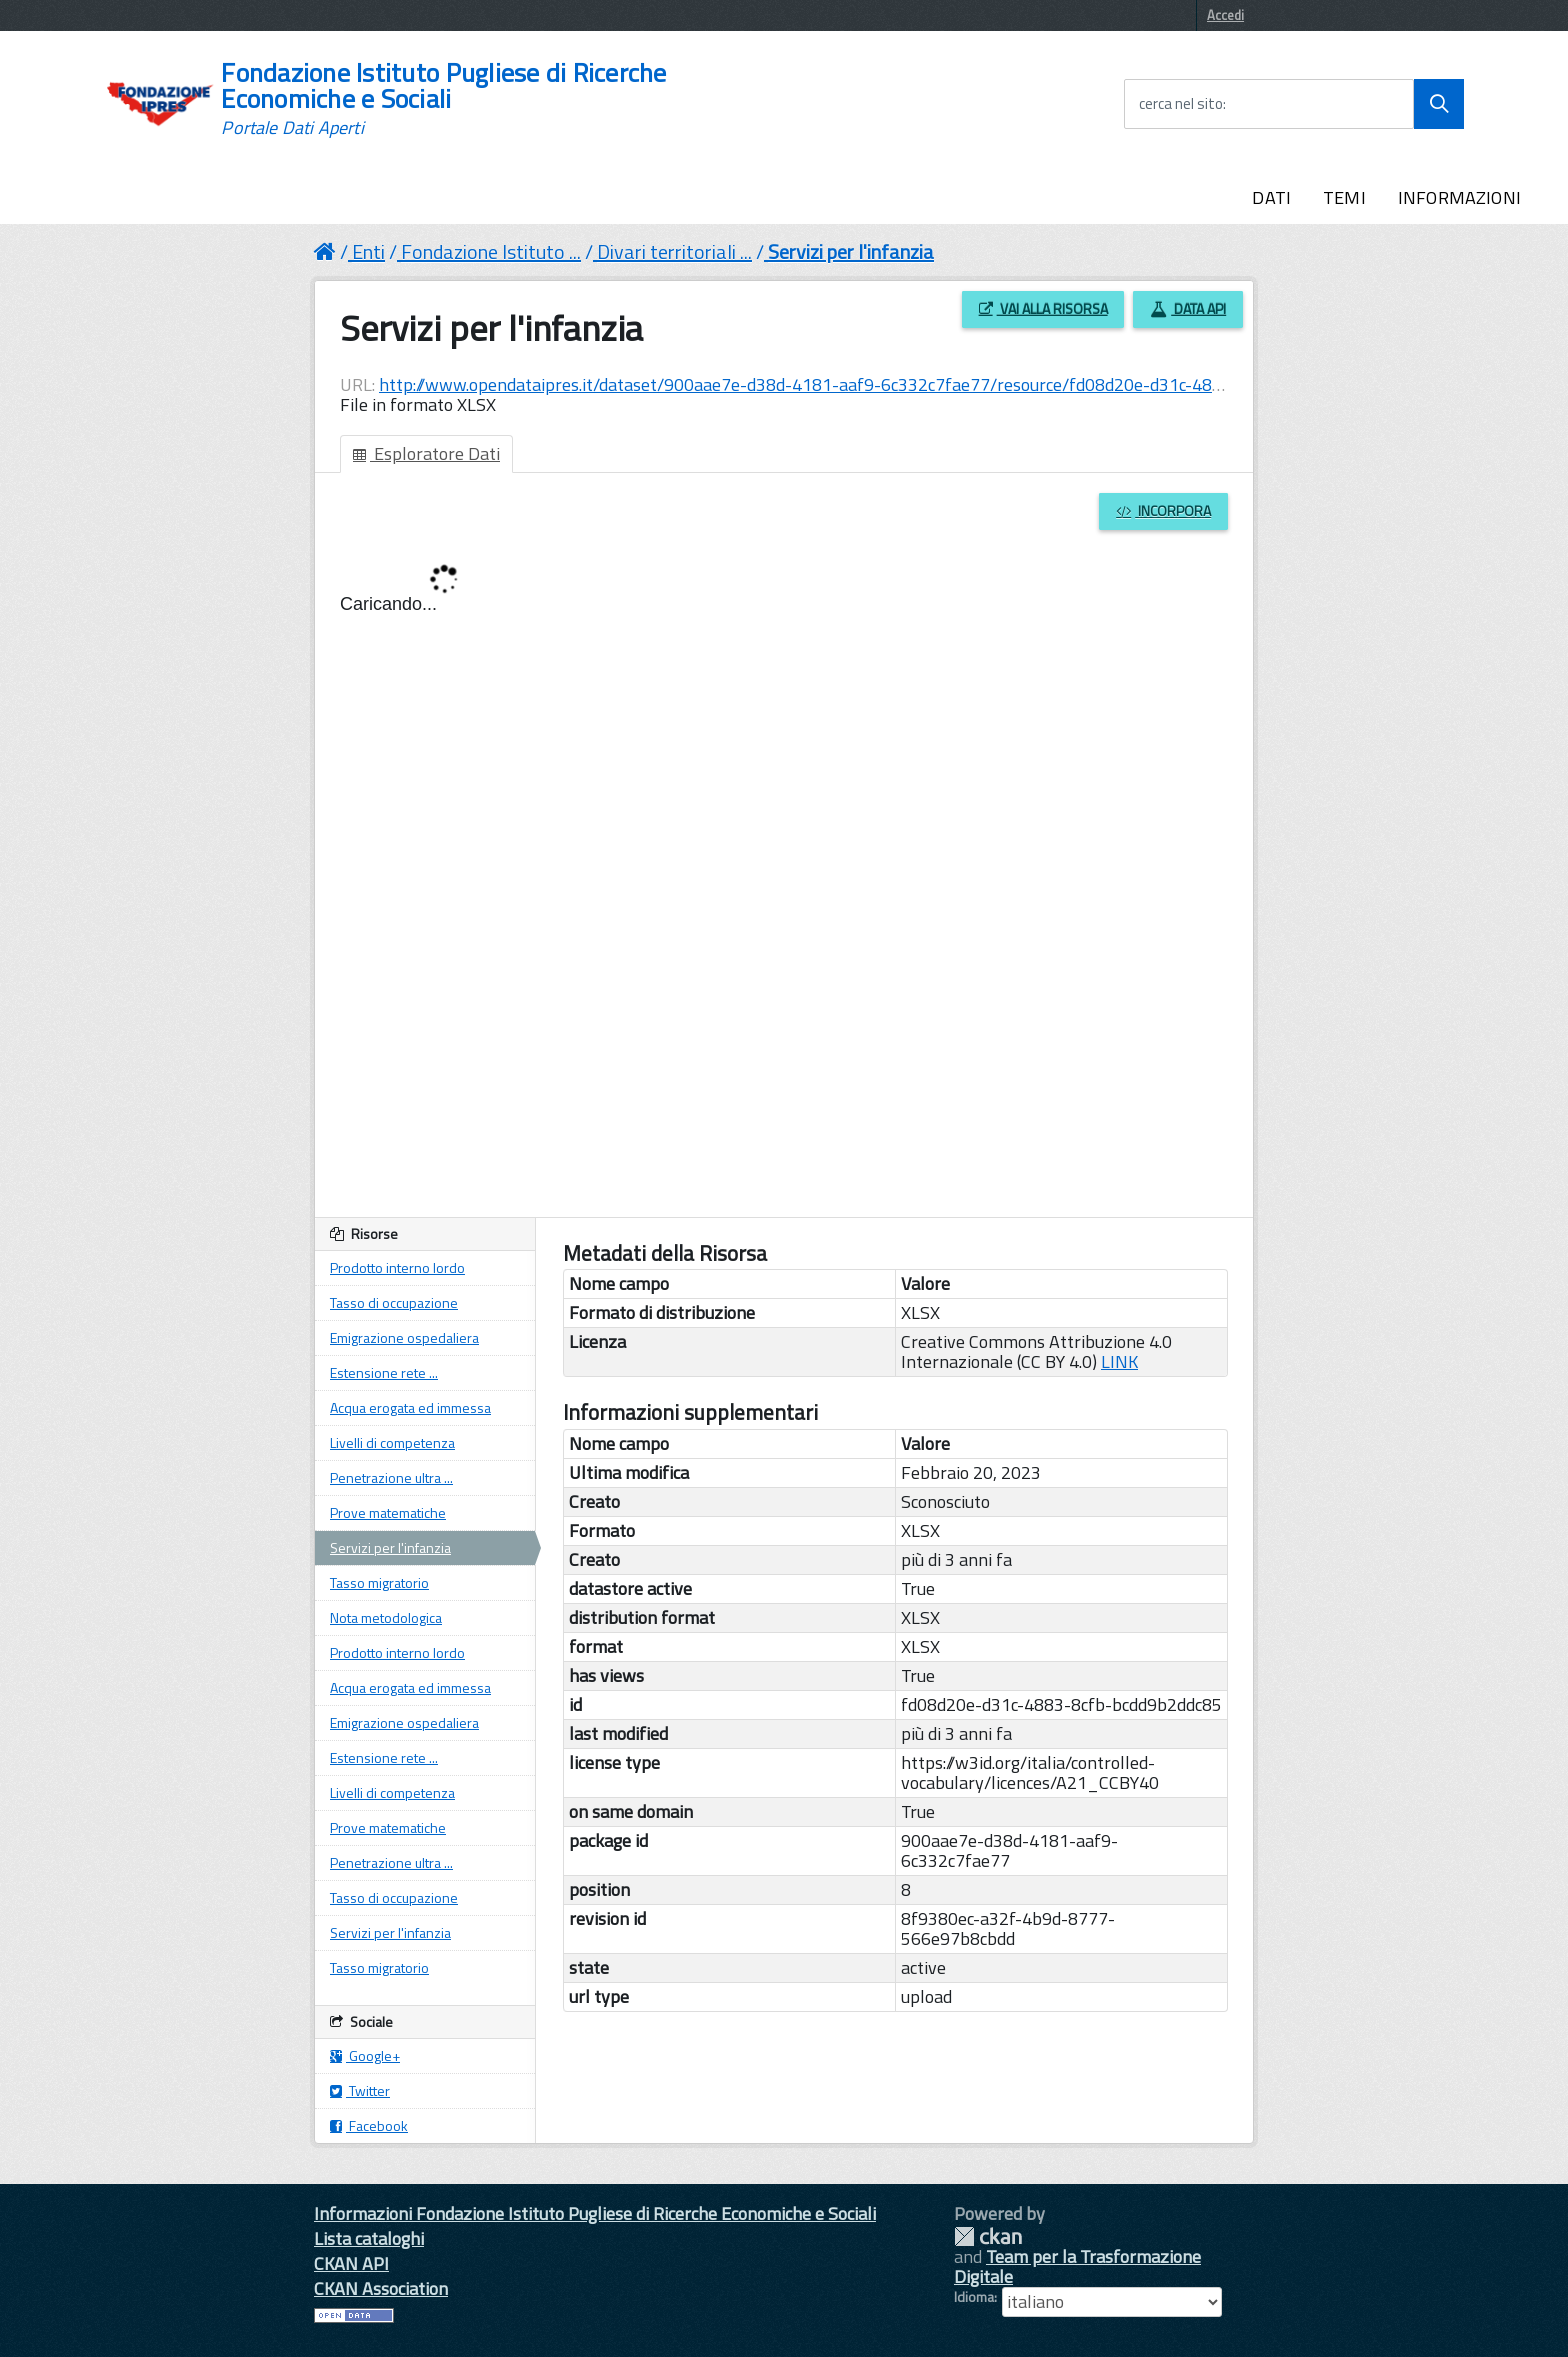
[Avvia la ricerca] (1439, 104)
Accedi (1225, 15)
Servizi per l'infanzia (851, 251)
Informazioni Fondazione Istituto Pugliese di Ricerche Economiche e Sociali (595, 2213)
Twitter (360, 2090)
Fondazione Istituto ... (491, 251)
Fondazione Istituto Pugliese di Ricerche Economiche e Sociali (443, 99)
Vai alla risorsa (1043, 308)
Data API (1188, 308)
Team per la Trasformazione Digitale (1077, 2266)
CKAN (988, 2236)
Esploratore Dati (426, 453)
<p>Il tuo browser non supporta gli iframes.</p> (784, 888)
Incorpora (1163, 510)
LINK (1119, 1361)
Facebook (369, 2125)
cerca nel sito (1181, 104)
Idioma (974, 2297)
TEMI (1344, 197)
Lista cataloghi (369, 2238)
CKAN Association (381, 2288)
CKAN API (351, 2263)
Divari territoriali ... (674, 251)
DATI (1271, 197)
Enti (368, 251)
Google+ (365, 2055)
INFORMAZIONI (1459, 197)
